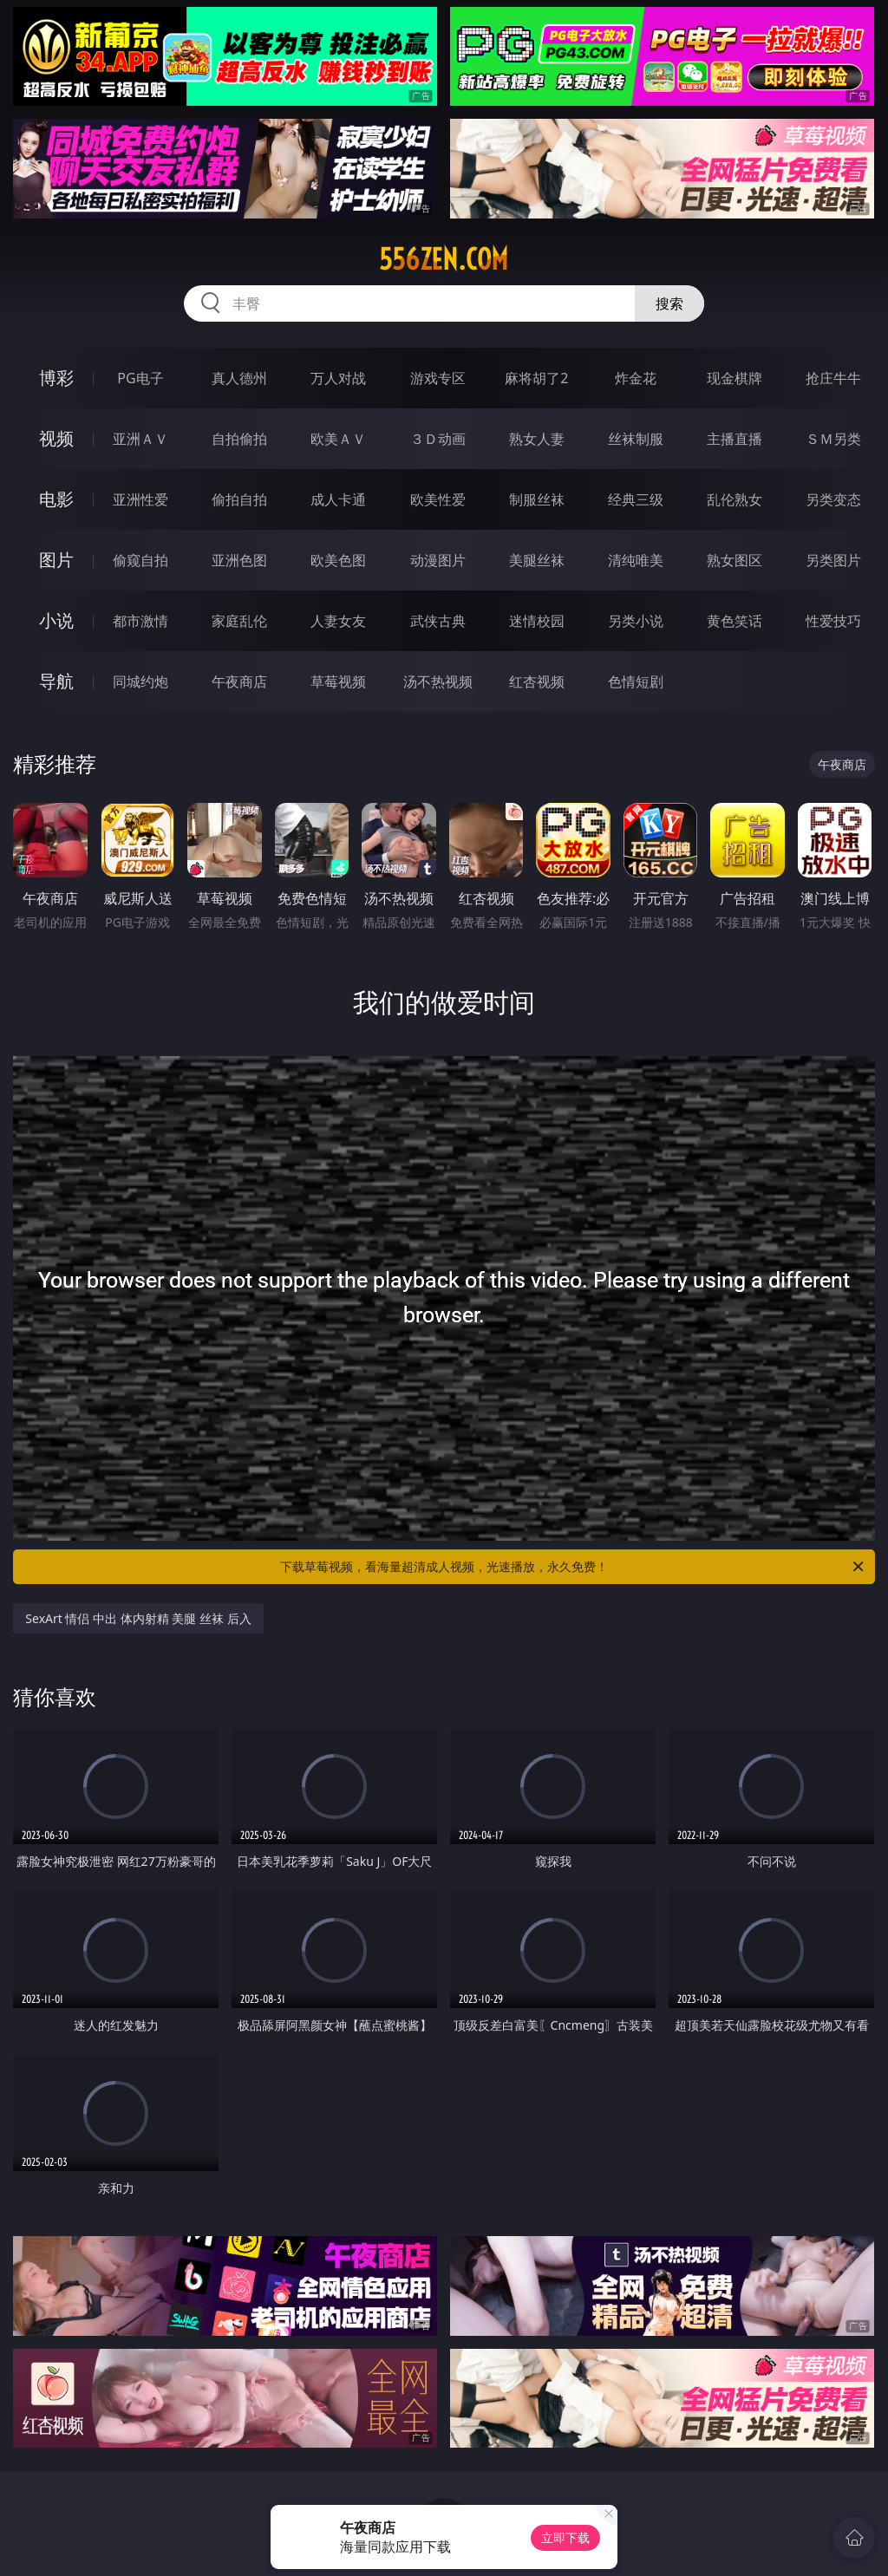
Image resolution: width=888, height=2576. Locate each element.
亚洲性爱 (140, 499)
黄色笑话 (734, 620)
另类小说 (635, 620)
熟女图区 (734, 560)
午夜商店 (239, 681)
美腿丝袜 (537, 560)
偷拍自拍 (239, 499)
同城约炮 (140, 681)
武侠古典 (438, 620)
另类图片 (833, 560)
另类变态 (833, 499)
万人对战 (338, 378)
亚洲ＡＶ (140, 438)
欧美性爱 (438, 499)
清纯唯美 (635, 560)
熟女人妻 (537, 438)
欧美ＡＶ (338, 438)
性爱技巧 (833, 620)
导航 (56, 681)
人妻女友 (338, 620)
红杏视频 (537, 681)
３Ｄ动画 (438, 438)
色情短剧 (635, 681)
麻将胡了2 (536, 378)
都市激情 (140, 620)
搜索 (669, 303)
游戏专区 (438, 378)
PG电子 (140, 378)
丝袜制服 (635, 438)
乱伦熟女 (734, 499)
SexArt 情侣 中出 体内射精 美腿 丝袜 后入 (138, 1618)
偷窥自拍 (140, 560)
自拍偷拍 (239, 438)
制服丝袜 (537, 499)
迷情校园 (537, 620)
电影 (56, 499)
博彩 (56, 377)
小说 (56, 620)
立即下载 (565, 2537)
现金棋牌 (734, 378)
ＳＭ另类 (833, 438)
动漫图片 (438, 560)
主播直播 (734, 438)
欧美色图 (338, 560)
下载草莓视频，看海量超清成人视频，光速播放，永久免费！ (573, 1566)
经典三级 (635, 499)
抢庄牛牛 (833, 378)
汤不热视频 (438, 681)
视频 (56, 438)
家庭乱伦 (239, 620)
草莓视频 (338, 681)
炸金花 (635, 378)
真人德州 (239, 378)
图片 (56, 559)
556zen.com (443, 259)
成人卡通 (338, 499)
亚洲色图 (239, 560)
